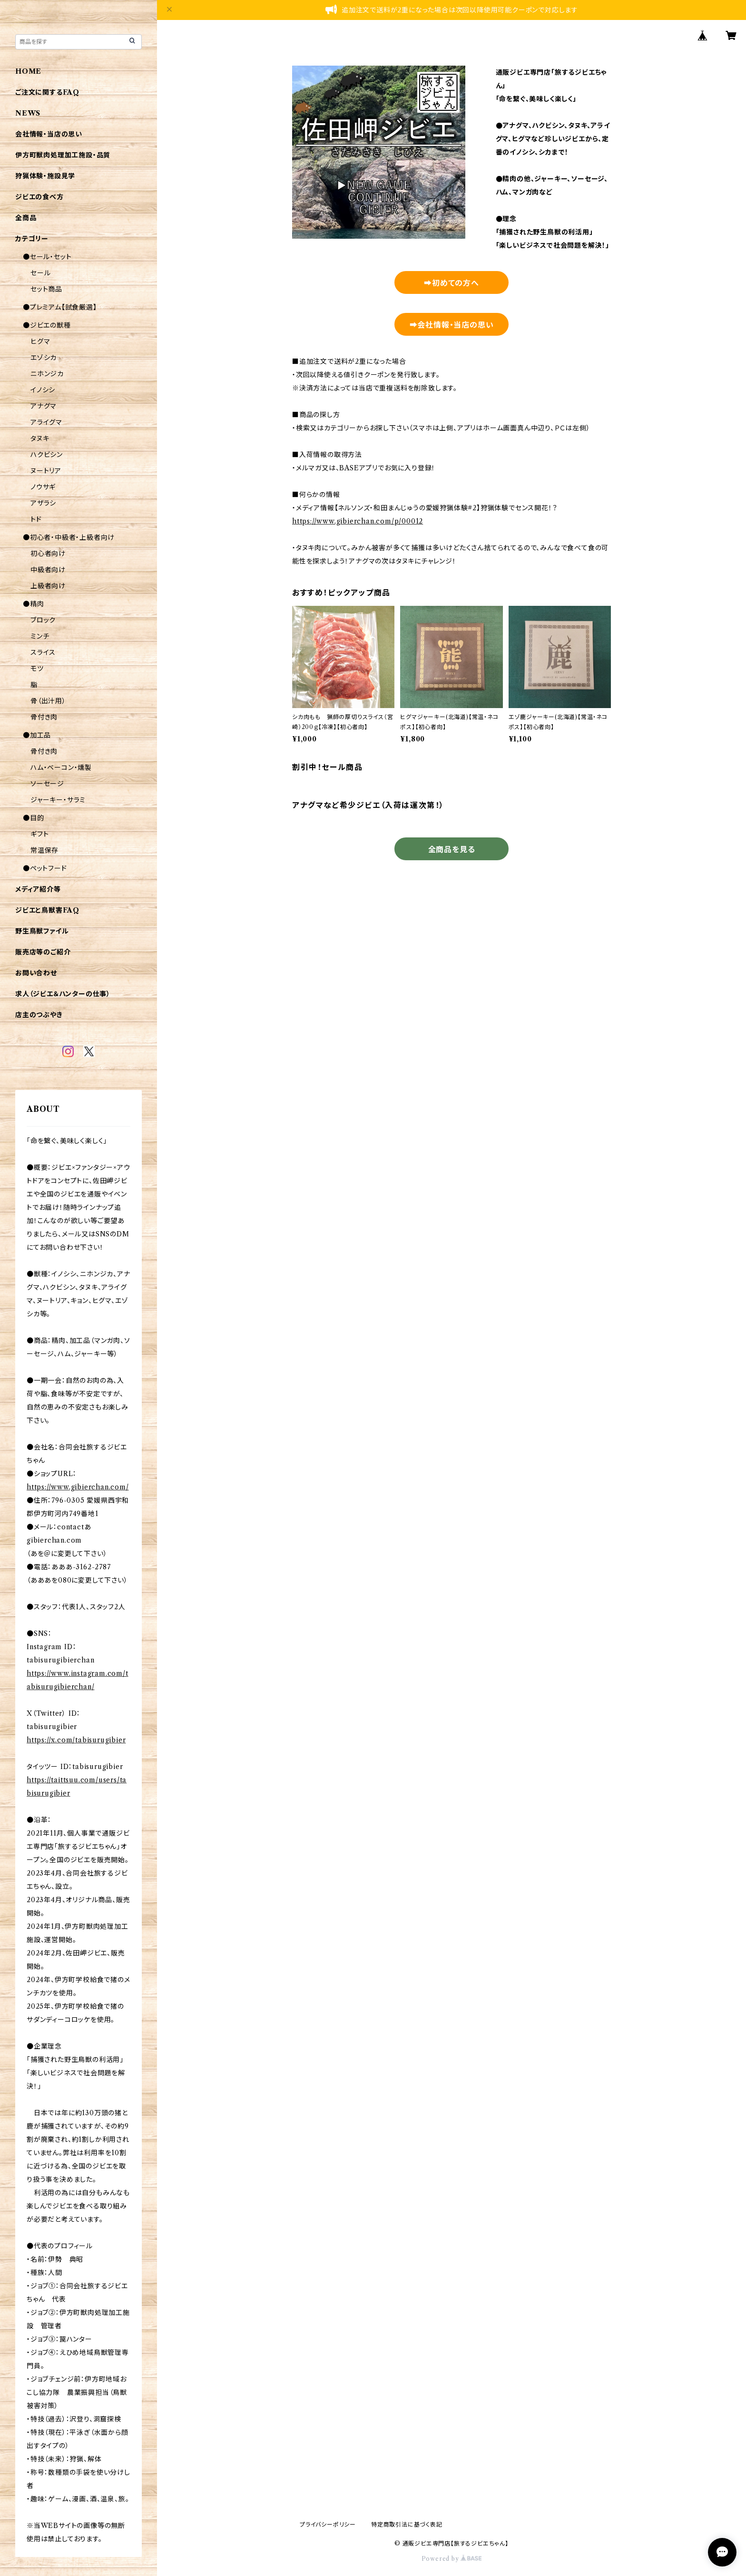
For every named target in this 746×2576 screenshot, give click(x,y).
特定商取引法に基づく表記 (406, 2524)
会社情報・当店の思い (48, 134)
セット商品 (46, 289)
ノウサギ (43, 487)
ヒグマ (40, 341)
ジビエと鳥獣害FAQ (47, 910)
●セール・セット (47, 257)
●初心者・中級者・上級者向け (69, 537)
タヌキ (39, 438)
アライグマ (46, 422)
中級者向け (48, 569)
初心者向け (48, 553)
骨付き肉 (44, 717)
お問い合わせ (36, 973)
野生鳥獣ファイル (42, 931)
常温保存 (44, 850)
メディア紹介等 (38, 889)
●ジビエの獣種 (47, 325)
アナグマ (43, 406)
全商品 (25, 218)
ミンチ (39, 636)
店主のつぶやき (39, 1015)
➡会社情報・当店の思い (452, 325)
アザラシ (43, 503)
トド (36, 519)
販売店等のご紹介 (42, 952)
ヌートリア (45, 471)
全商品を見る (451, 849)
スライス (43, 652)
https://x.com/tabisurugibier (76, 1740)
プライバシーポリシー (328, 2524)
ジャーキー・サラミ (58, 800)
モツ (37, 668)
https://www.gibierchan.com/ (78, 1487)
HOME (28, 71)
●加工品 (37, 735)
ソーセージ (47, 783)
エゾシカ (43, 357)
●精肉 (33, 604)
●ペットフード (45, 868)
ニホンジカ (47, 373)
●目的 (33, 818)
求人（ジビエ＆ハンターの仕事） (62, 994)
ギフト (39, 834)
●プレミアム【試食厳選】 (60, 307)
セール (40, 273)
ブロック (43, 620)
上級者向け (48, 586)
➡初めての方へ (451, 283)
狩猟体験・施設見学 (45, 176)
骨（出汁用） (48, 701)
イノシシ (42, 390)
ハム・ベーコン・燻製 (61, 767)
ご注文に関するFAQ (47, 92)
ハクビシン (46, 454)
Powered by (452, 2558)
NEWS (27, 113)
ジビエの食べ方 (39, 197)
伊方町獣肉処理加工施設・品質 (62, 155)
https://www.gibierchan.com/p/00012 (357, 521)
